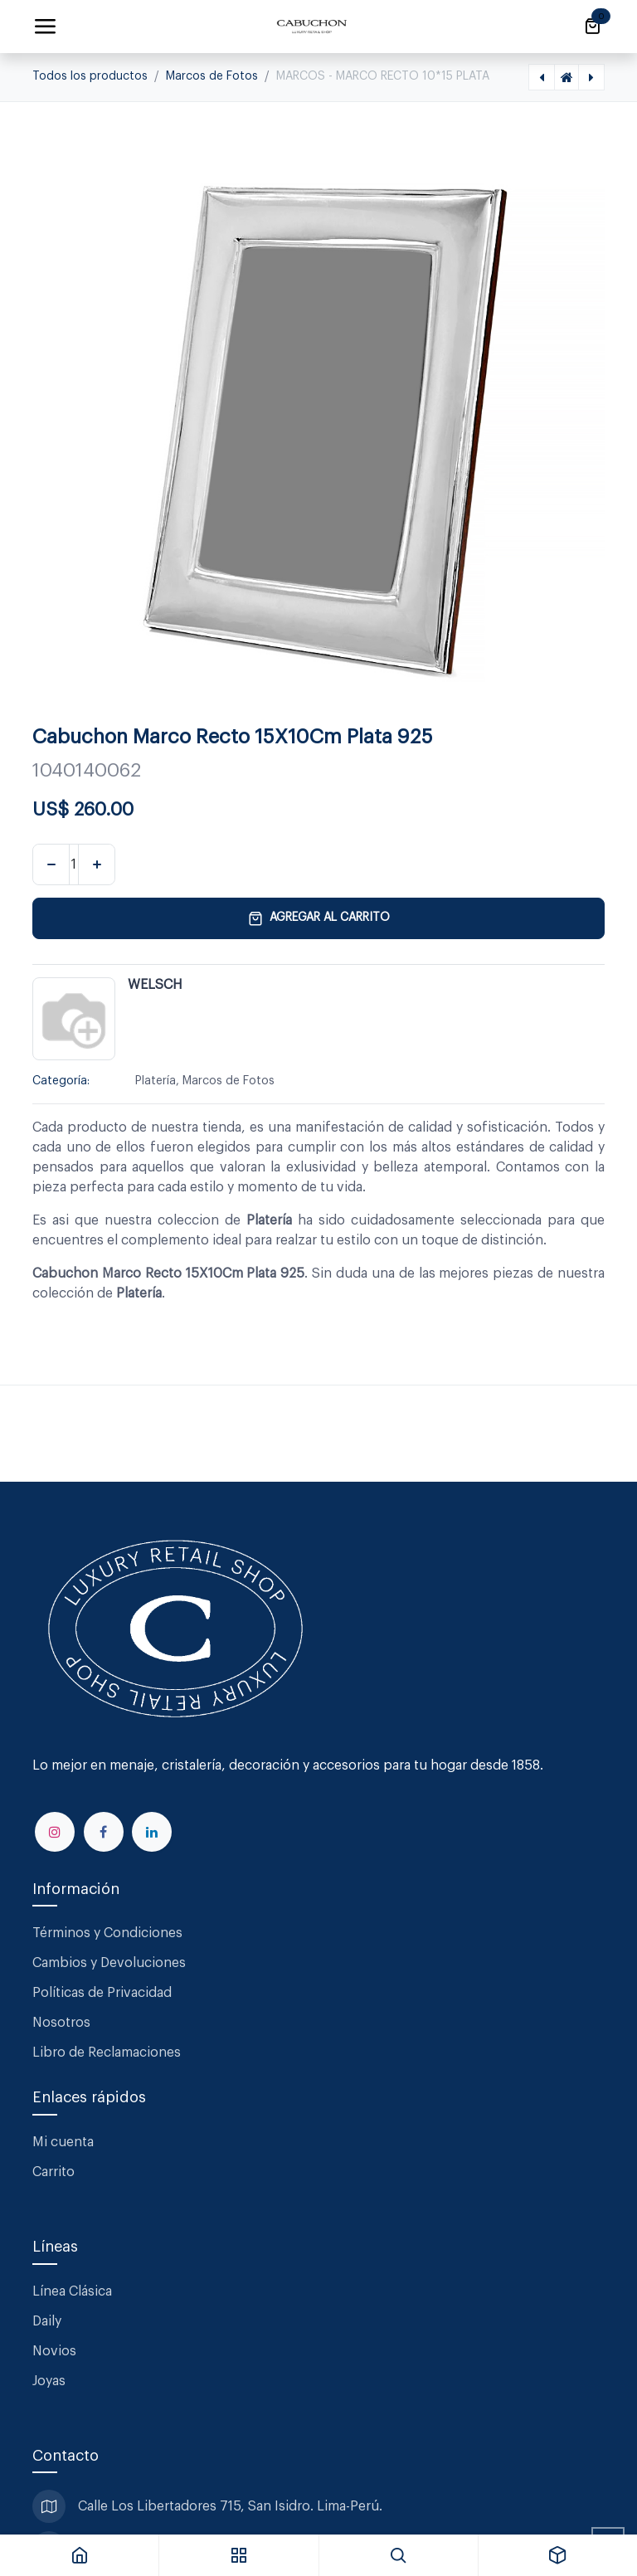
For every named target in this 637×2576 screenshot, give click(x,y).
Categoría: (61, 1081)
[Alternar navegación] (44, 26)
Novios (54, 2351)
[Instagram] (55, 1832)
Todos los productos (90, 76)
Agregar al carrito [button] (319, 918)
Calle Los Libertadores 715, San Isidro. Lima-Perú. (232, 2506)
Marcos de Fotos (212, 76)
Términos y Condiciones (109, 1933)
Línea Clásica (72, 2291)
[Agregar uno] (96, 864)
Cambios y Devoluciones (109, 1963)
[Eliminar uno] (51, 864)
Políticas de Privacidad (102, 1992)
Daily (46, 2321)
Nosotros (61, 2022)
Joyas (49, 2381)
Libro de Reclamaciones (106, 2052)
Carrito (53, 2172)
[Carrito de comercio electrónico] (592, 26)
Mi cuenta (63, 2142)
